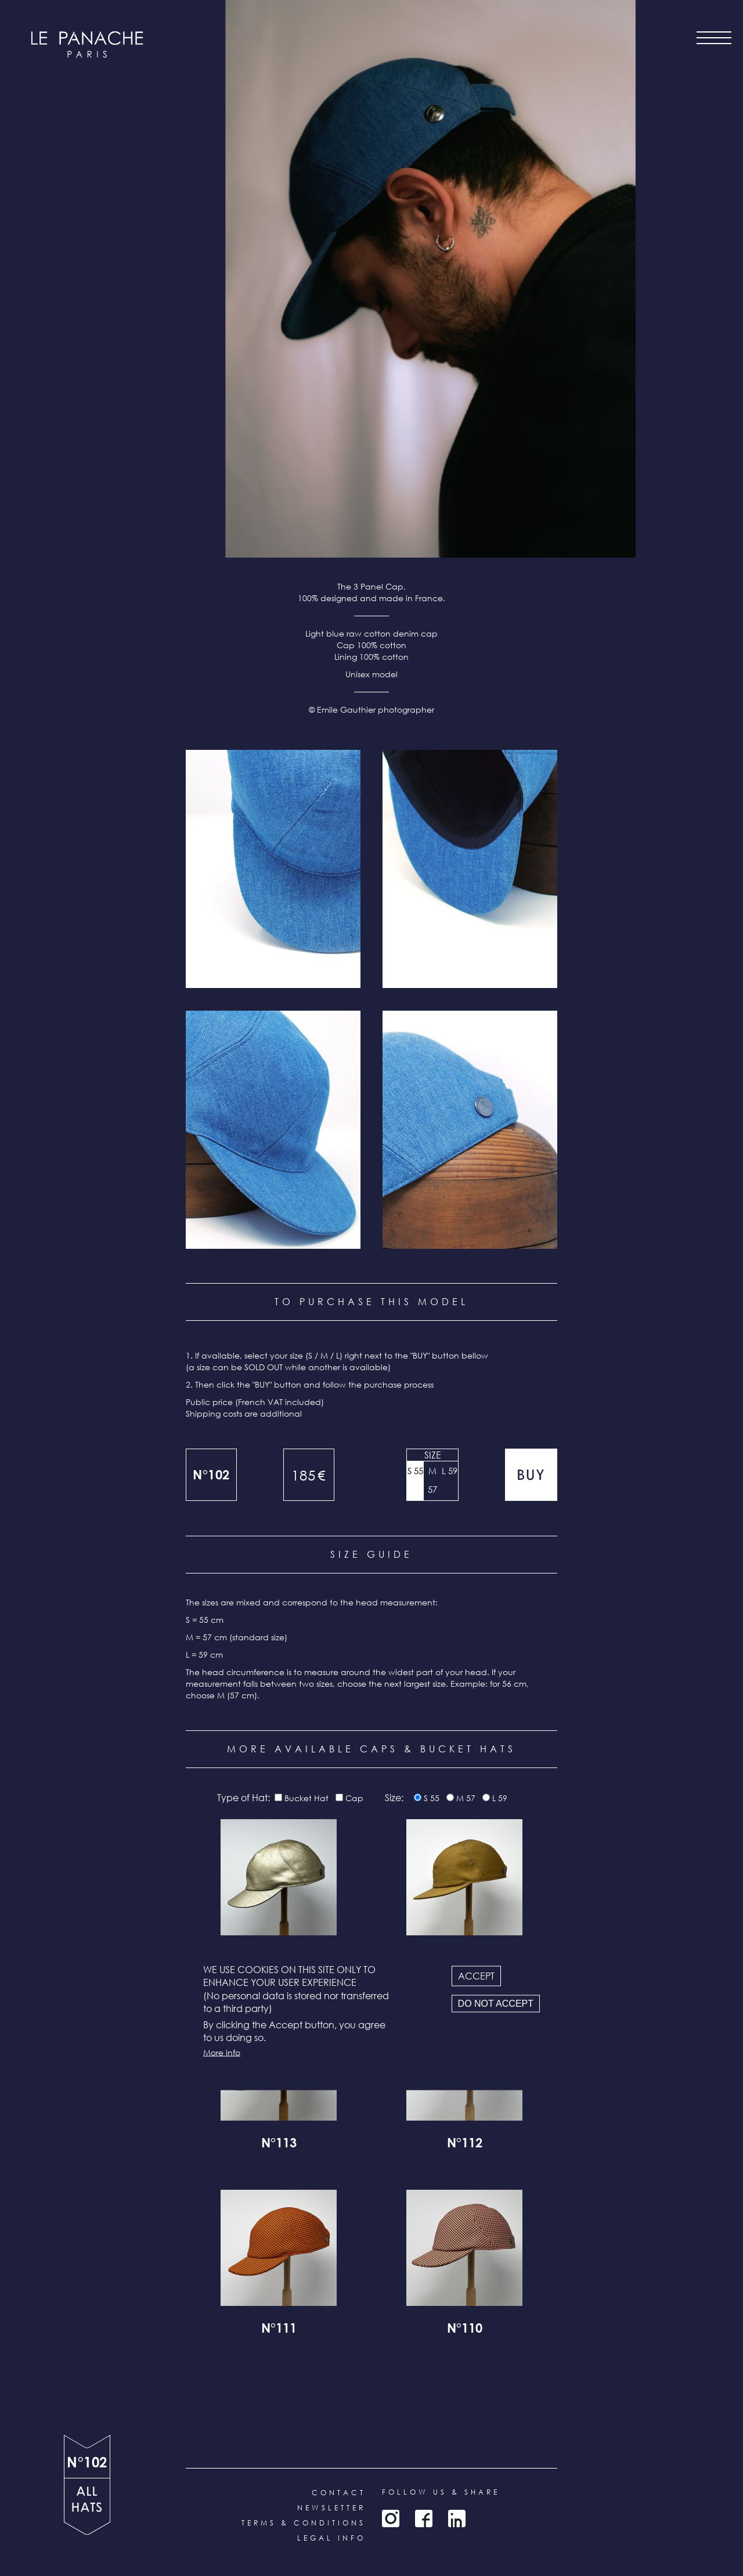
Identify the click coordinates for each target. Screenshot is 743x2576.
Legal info (331, 2538)
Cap (354, 1798)
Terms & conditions (303, 2522)
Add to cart (531, 1475)
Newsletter (331, 2507)
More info (221, 2052)
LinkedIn (457, 2518)
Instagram (390, 2518)
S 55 (415, 1470)
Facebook (423, 2518)
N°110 (464, 2329)
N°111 (279, 2329)
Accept (476, 1976)
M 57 (432, 1479)
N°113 (279, 2144)
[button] (273, 869)
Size (432, 1455)
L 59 (449, 1470)
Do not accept (495, 2003)
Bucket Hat (306, 1798)
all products (87, 2506)
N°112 (464, 2144)
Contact (339, 2492)
